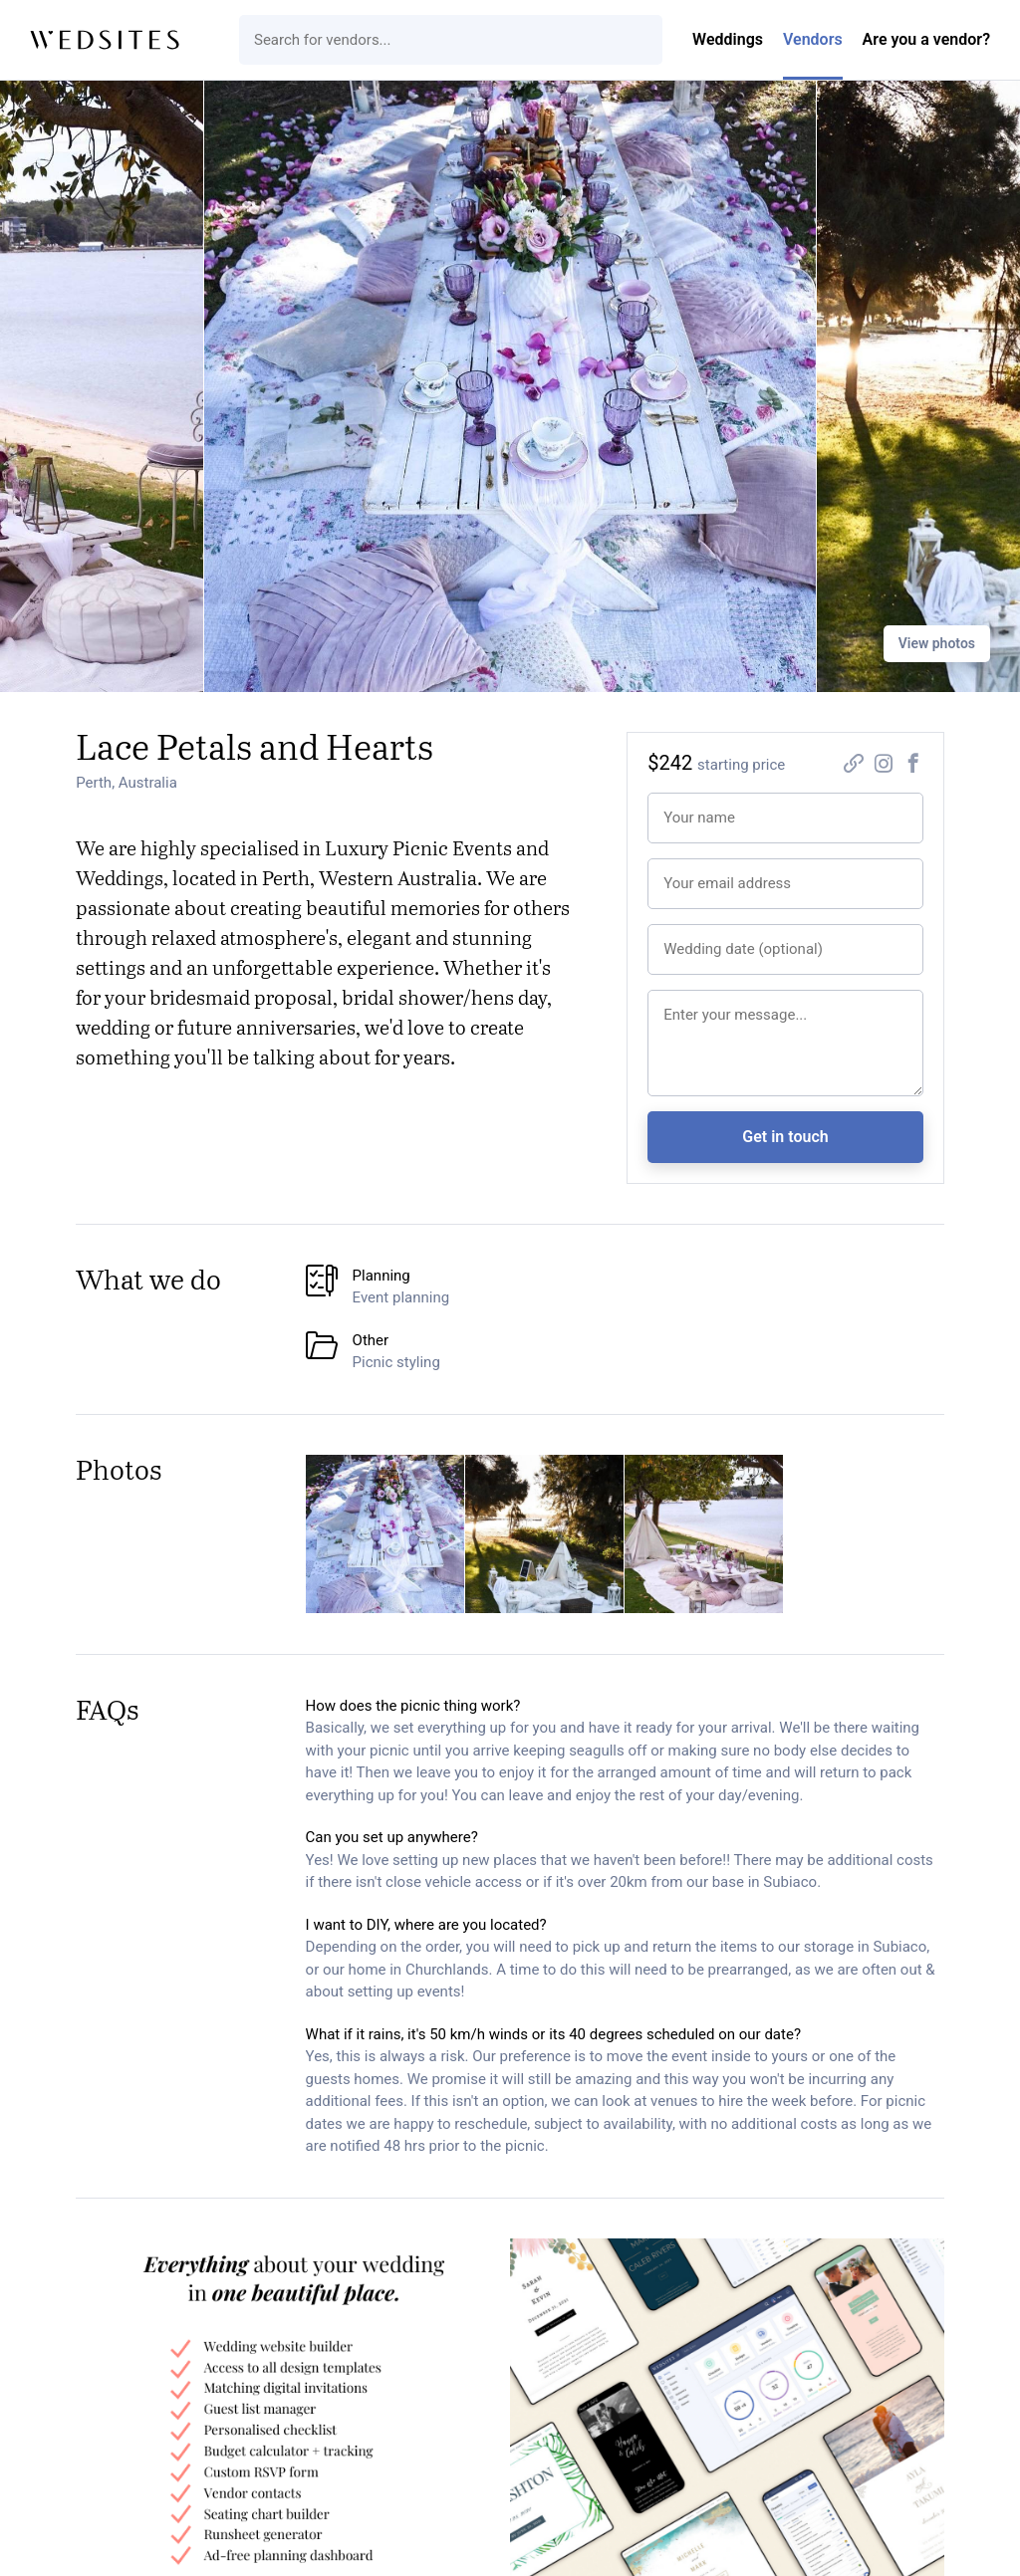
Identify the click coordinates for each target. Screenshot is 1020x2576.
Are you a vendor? (926, 39)
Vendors (813, 39)
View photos (936, 643)
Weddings (727, 39)
